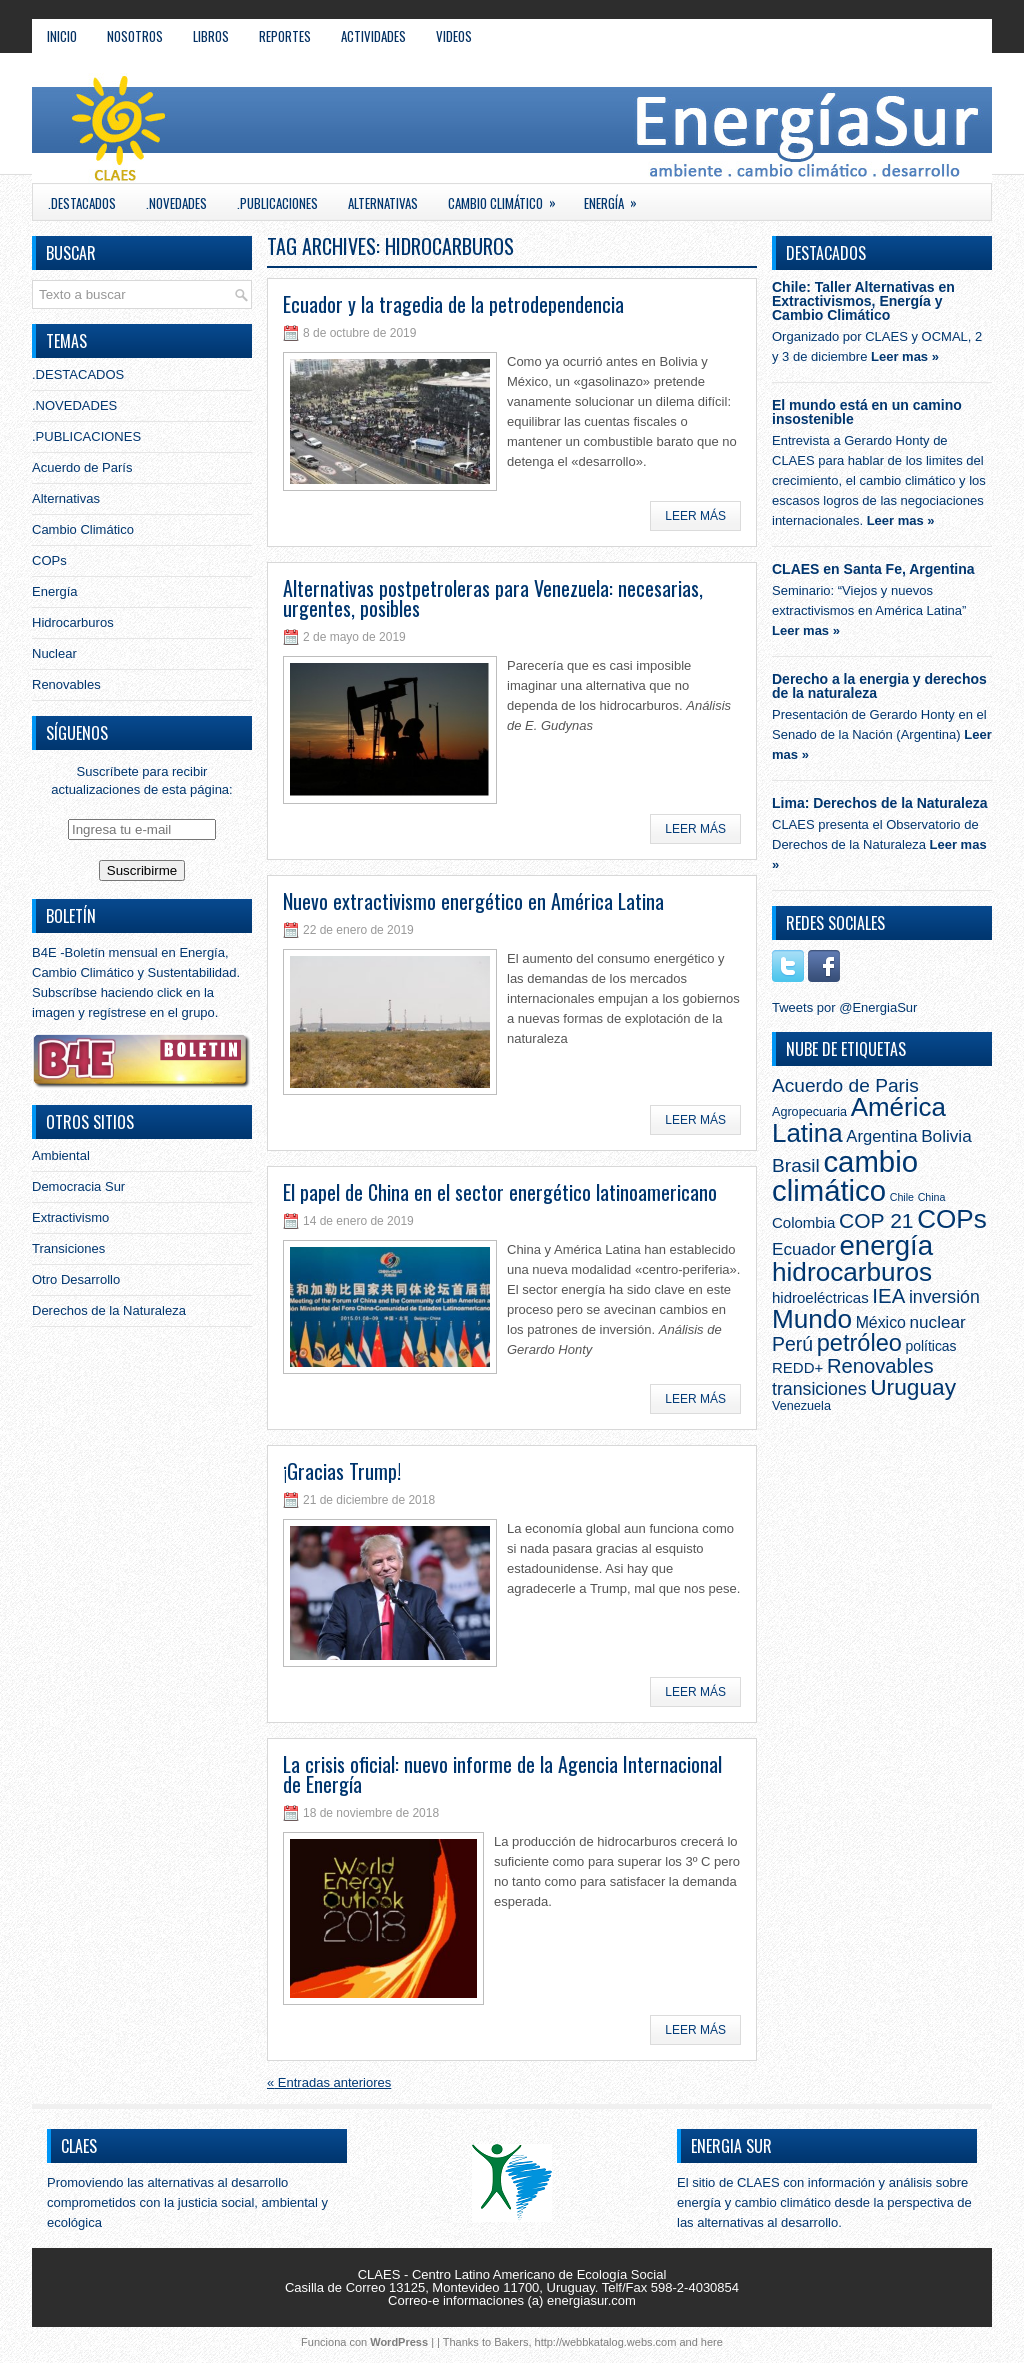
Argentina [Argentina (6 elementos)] (881, 1136)
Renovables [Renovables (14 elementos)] (880, 1366)
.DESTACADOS (82, 203)
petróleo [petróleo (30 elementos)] (859, 1343)
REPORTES (285, 36)
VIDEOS (454, 36)
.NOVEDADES (176, 203)
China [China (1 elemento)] (932, 1197)
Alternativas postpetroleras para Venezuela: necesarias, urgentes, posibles (493, 598)
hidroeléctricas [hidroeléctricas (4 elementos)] (820, 1297)
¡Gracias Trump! (342, 1471)
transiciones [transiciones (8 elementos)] (819, 1389)
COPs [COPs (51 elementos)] (952, 1219)
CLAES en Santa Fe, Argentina (873, 569)
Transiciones (68, 1248)
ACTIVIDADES (373, 36)
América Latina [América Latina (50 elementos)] (859, 1120)
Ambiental (61, 1155)
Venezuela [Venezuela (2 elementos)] (801, 1406)
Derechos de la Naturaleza (109, 1310)
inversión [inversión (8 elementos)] (944, 1297)
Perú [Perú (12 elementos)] (792, 1344)
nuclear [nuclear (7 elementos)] (938, 1322)
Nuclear (54, 653)
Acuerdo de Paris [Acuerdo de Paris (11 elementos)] (845, 1085)
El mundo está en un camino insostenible (867, 412)
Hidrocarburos (73, 622)
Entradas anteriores (329, 2082)
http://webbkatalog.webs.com (606, 2342)
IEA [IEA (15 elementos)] (888, 1296)
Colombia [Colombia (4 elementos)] (803, 1222)
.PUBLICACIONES (277, 203)
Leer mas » (905, 356)
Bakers (511, 2342)
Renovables (66, 684)
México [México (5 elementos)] (881, 1322)
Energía (617, 199)
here (712, 2342)
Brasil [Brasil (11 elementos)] (796, 1165)
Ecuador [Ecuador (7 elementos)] (804, 1249)
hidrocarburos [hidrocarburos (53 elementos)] (852, 1272)
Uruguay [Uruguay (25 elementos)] (913, 1387)
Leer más (695, 516)
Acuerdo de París (82, 467)
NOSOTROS (135, 36)
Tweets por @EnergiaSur (844, 1007)
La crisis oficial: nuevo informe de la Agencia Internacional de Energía (502, 1774)
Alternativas (383, 203)
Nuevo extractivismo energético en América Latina (473, 901)
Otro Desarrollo (76, 1279)
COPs (49, 560)
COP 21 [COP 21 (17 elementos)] (876, 1220)
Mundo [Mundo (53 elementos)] (812, 1319)
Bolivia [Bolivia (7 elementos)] (946, 1136)
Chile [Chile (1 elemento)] (902, 1197)
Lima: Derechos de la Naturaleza (880, 803)
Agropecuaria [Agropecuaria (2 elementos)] (809, 1112)
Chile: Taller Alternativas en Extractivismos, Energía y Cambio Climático (863, 301)
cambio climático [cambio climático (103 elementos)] (845, 1176)
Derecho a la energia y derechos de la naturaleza (879, 686)
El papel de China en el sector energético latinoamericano (500, 1192)
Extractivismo (70, 1217)
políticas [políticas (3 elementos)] (931, 1346)
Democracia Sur (78, 1186)
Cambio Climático (508, 199)
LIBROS (211, 36)
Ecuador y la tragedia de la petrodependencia (453, 304)
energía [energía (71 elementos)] (887, 1245)
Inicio (62, 36)
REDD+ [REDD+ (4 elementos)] (797, 1367)
